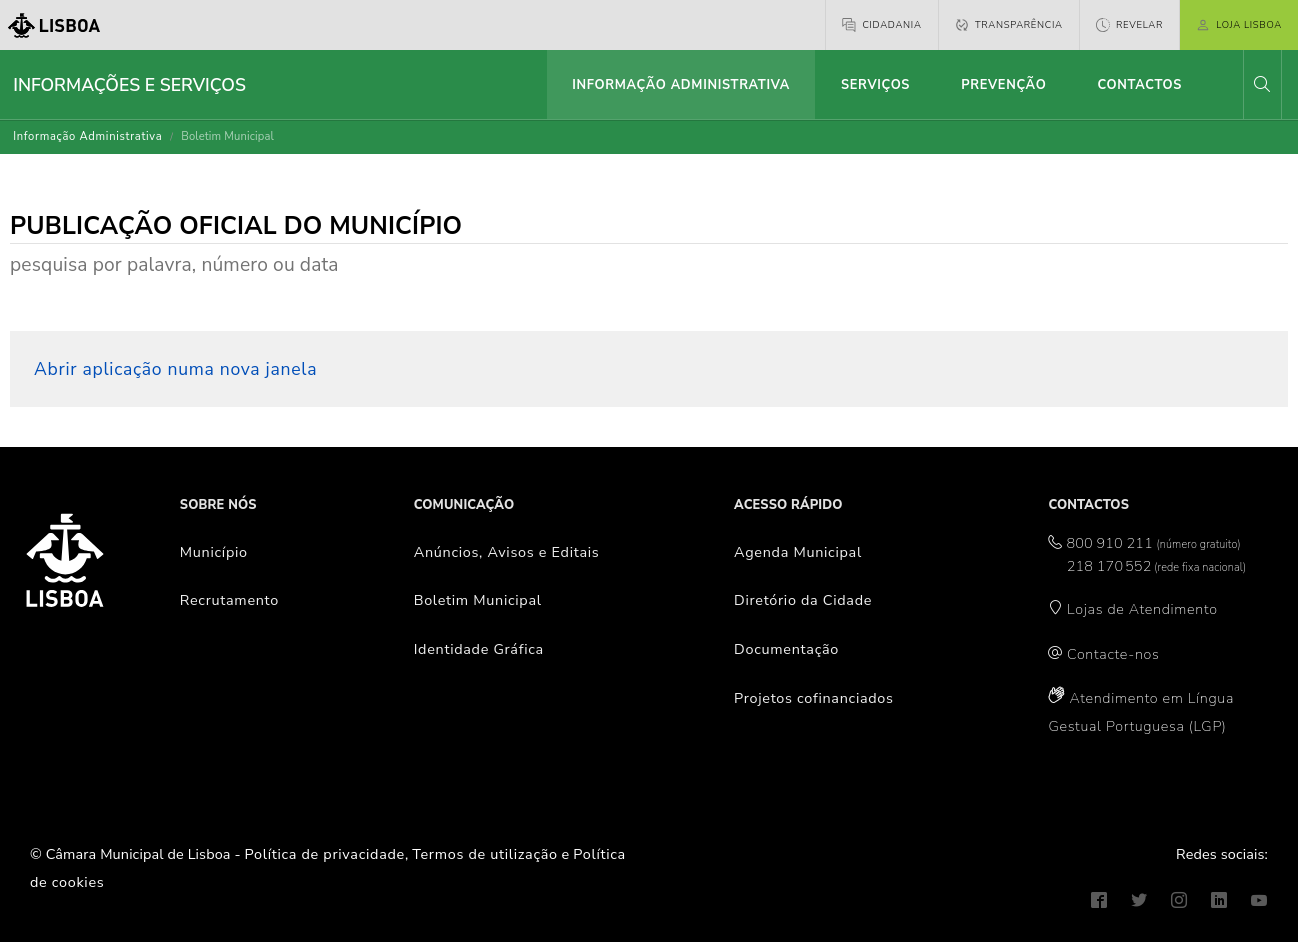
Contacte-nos (1113, 654)
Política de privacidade (325, 854)
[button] (1262, 84)
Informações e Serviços (129, 85)
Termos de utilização (485, 854)
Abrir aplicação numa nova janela (175, 369)
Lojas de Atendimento (1142, 609)
